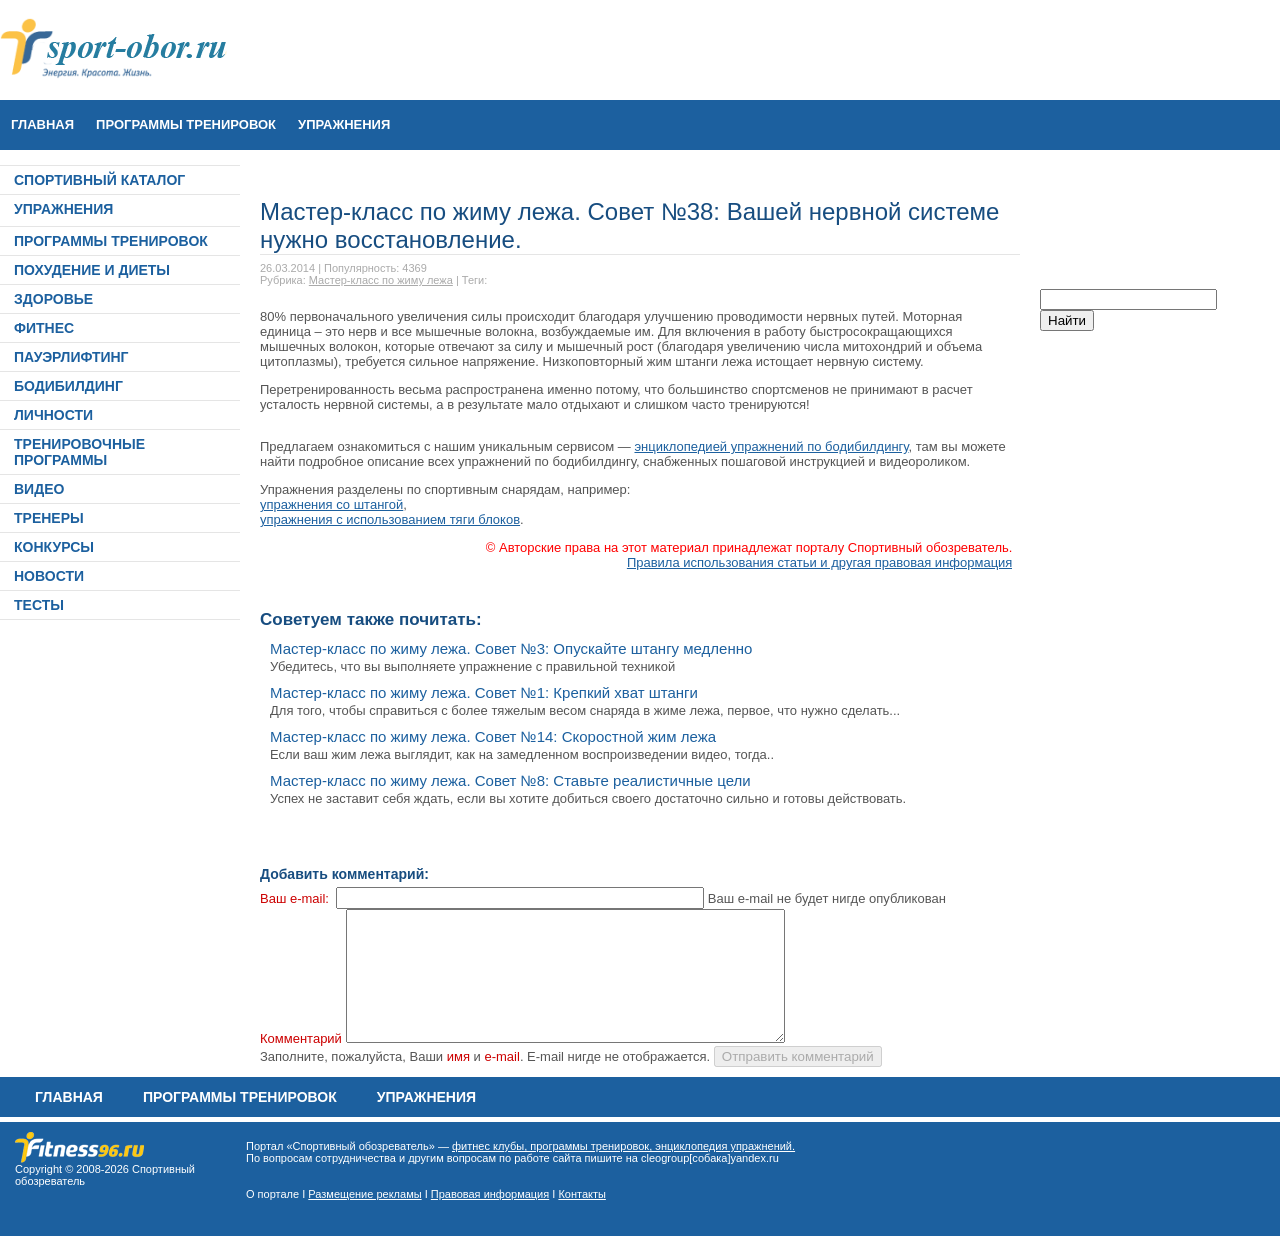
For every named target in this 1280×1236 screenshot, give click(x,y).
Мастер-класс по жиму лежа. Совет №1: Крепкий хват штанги (484, 692)
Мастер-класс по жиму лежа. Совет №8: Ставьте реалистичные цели (510, 780)
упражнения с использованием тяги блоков (390, 519)
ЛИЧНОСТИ (53, 415)
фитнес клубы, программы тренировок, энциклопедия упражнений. (623, 1146)
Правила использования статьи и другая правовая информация (820, 562)
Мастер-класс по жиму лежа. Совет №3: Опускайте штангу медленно (511, 648)
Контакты (582, 1194)
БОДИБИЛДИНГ (68, 386)
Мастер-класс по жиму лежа (381, 280)
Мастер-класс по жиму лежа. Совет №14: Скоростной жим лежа (493, 736)
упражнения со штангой (331, 504)
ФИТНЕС (44, 328)
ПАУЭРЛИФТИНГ (71, 357)
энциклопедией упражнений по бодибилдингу (771, 446)
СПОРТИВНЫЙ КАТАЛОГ (99, 180)
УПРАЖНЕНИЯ (344, 124)
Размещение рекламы (364, 1194)
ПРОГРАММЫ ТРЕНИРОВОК (186, 124)
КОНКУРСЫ (54, 547)
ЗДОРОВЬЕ (53, 299)
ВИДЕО (39, 489)
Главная (42, 124)
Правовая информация (490, 1194)
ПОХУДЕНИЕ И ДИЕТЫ (92, 270)
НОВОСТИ (49, 576)
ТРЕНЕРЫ (49, 518)
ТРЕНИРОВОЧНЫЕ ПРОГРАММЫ (79, 452)
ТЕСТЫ (39, 605)
